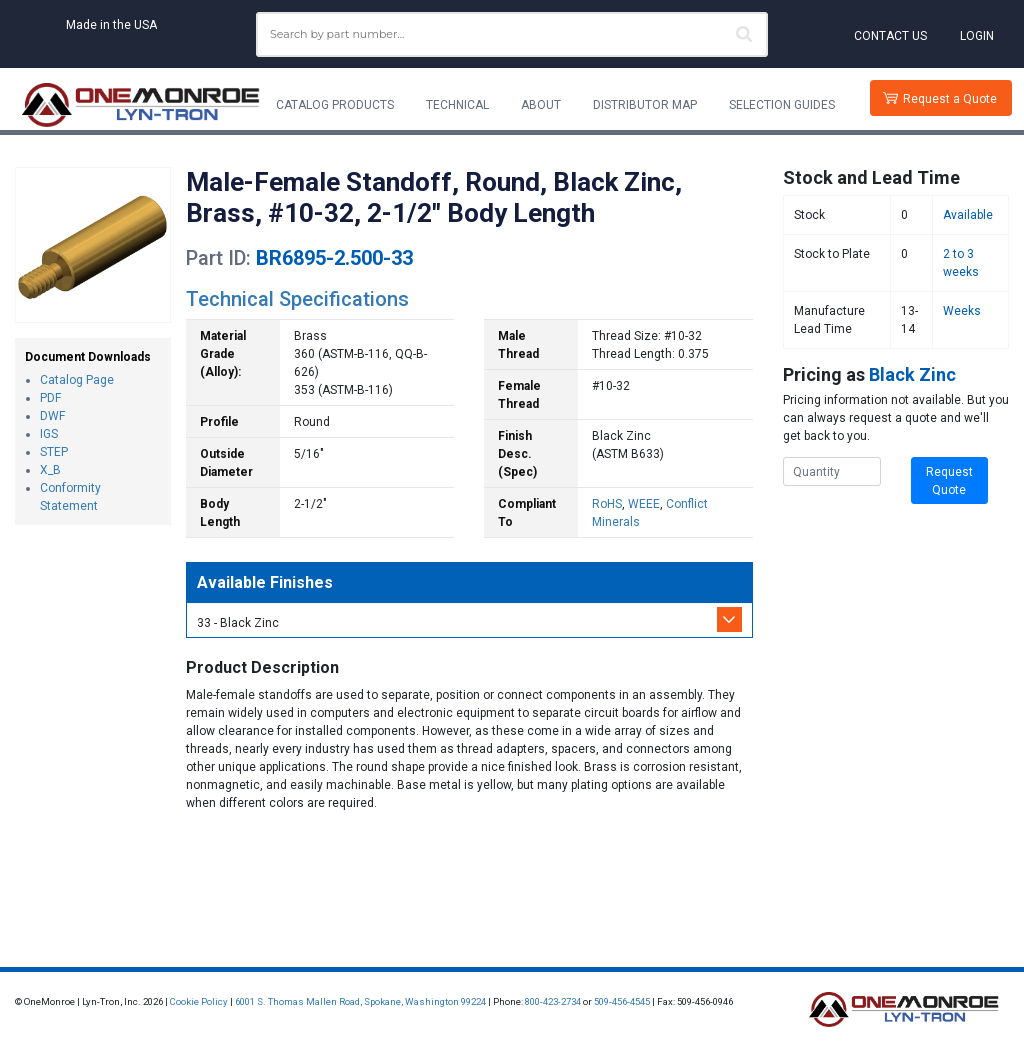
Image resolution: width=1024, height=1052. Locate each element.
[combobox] (512, 34)
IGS (49, 434)
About (541, 105)
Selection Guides (782, 105)
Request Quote (949, 481)
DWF (52, 416)
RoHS (607, 504)
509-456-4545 (622, 1001)
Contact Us (890, 36)
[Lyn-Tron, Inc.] (141, 105)
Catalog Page (77, 380)
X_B (50, 470)
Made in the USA (111, 25)
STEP (54, 452)
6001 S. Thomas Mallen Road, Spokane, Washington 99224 (360, 1001)
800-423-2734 (553, 1001)
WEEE (644, 504)
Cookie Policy (199, 1001)
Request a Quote (950, 99)
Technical (457, 105)
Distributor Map (645, 105)
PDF (50, 398)
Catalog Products (335, 105)
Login (977, 36)
